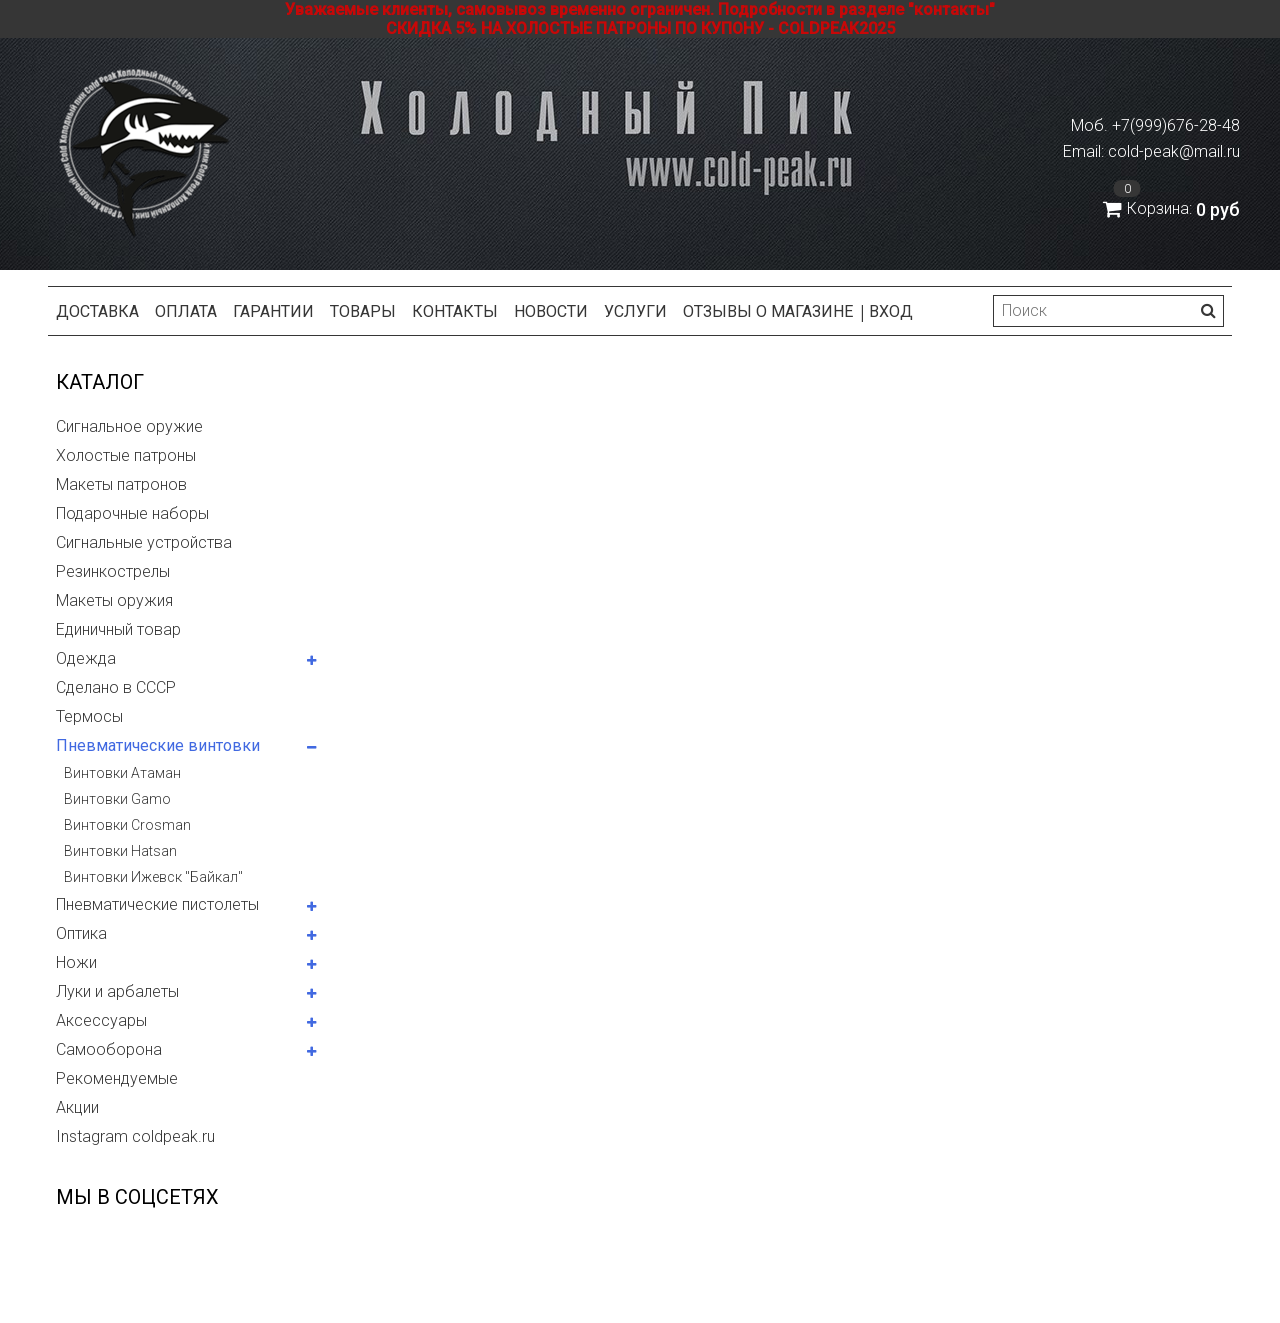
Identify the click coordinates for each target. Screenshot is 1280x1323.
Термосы (89, 716)
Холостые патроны (126, 455)
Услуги (635, 311)
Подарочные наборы (132, 513)
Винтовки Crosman (127, 825)
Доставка (97, 311)
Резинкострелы (113, 571)
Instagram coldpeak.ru (135, 1136)
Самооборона (109, 1049)
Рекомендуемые (117, 1078)
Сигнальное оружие (129, 426)
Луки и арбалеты (117, 991)
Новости (551, 311)
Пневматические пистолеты (157, 904)
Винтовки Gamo (117, 799)
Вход (891, 311)
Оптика (81, 933)
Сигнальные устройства (144, 542)
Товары (363, 311)
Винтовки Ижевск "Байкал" (153, 877)
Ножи (76, 962)
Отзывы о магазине (768, 311)
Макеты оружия (114, 600)
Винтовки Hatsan (120, 851)
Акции (77, 1107)
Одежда (86, 658)
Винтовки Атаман (122, 773)
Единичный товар (118, 629)
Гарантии (273, 311)
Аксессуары (101, 1020)
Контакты (455, 311)
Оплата (186, 311)
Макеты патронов (121, 484)
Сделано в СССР (116, 687)
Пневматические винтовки (158, 745)
